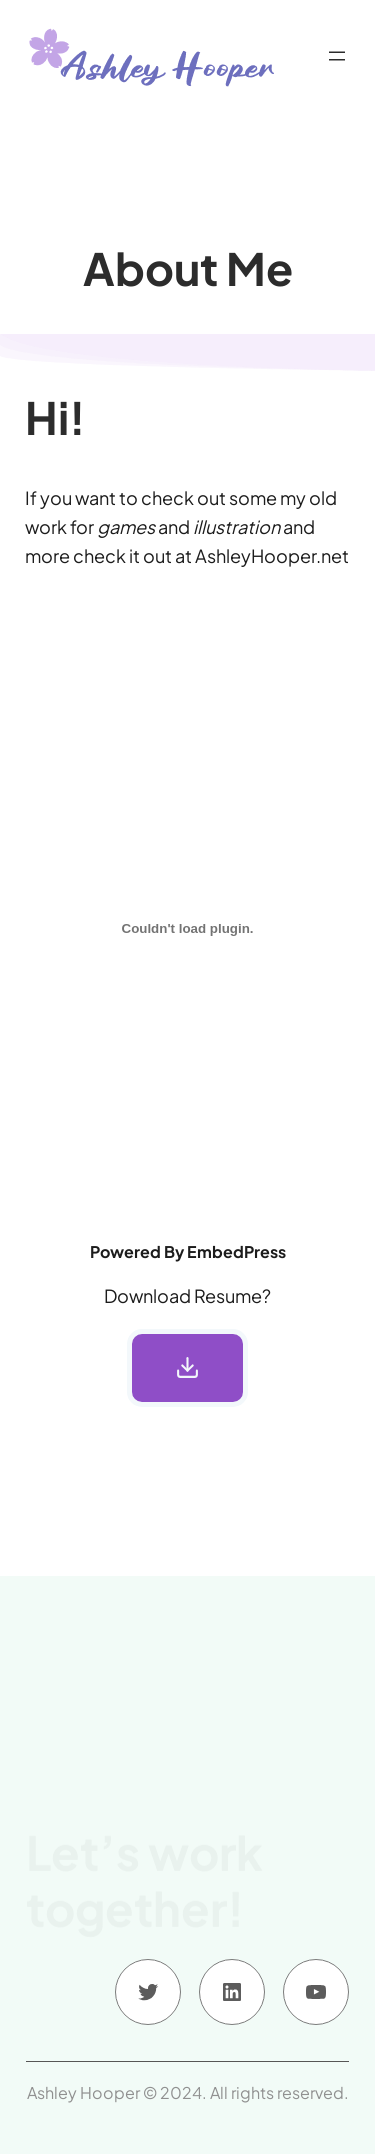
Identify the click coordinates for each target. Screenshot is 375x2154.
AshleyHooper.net (272, 555)
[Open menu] (337, 56)
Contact (102, 1935)
